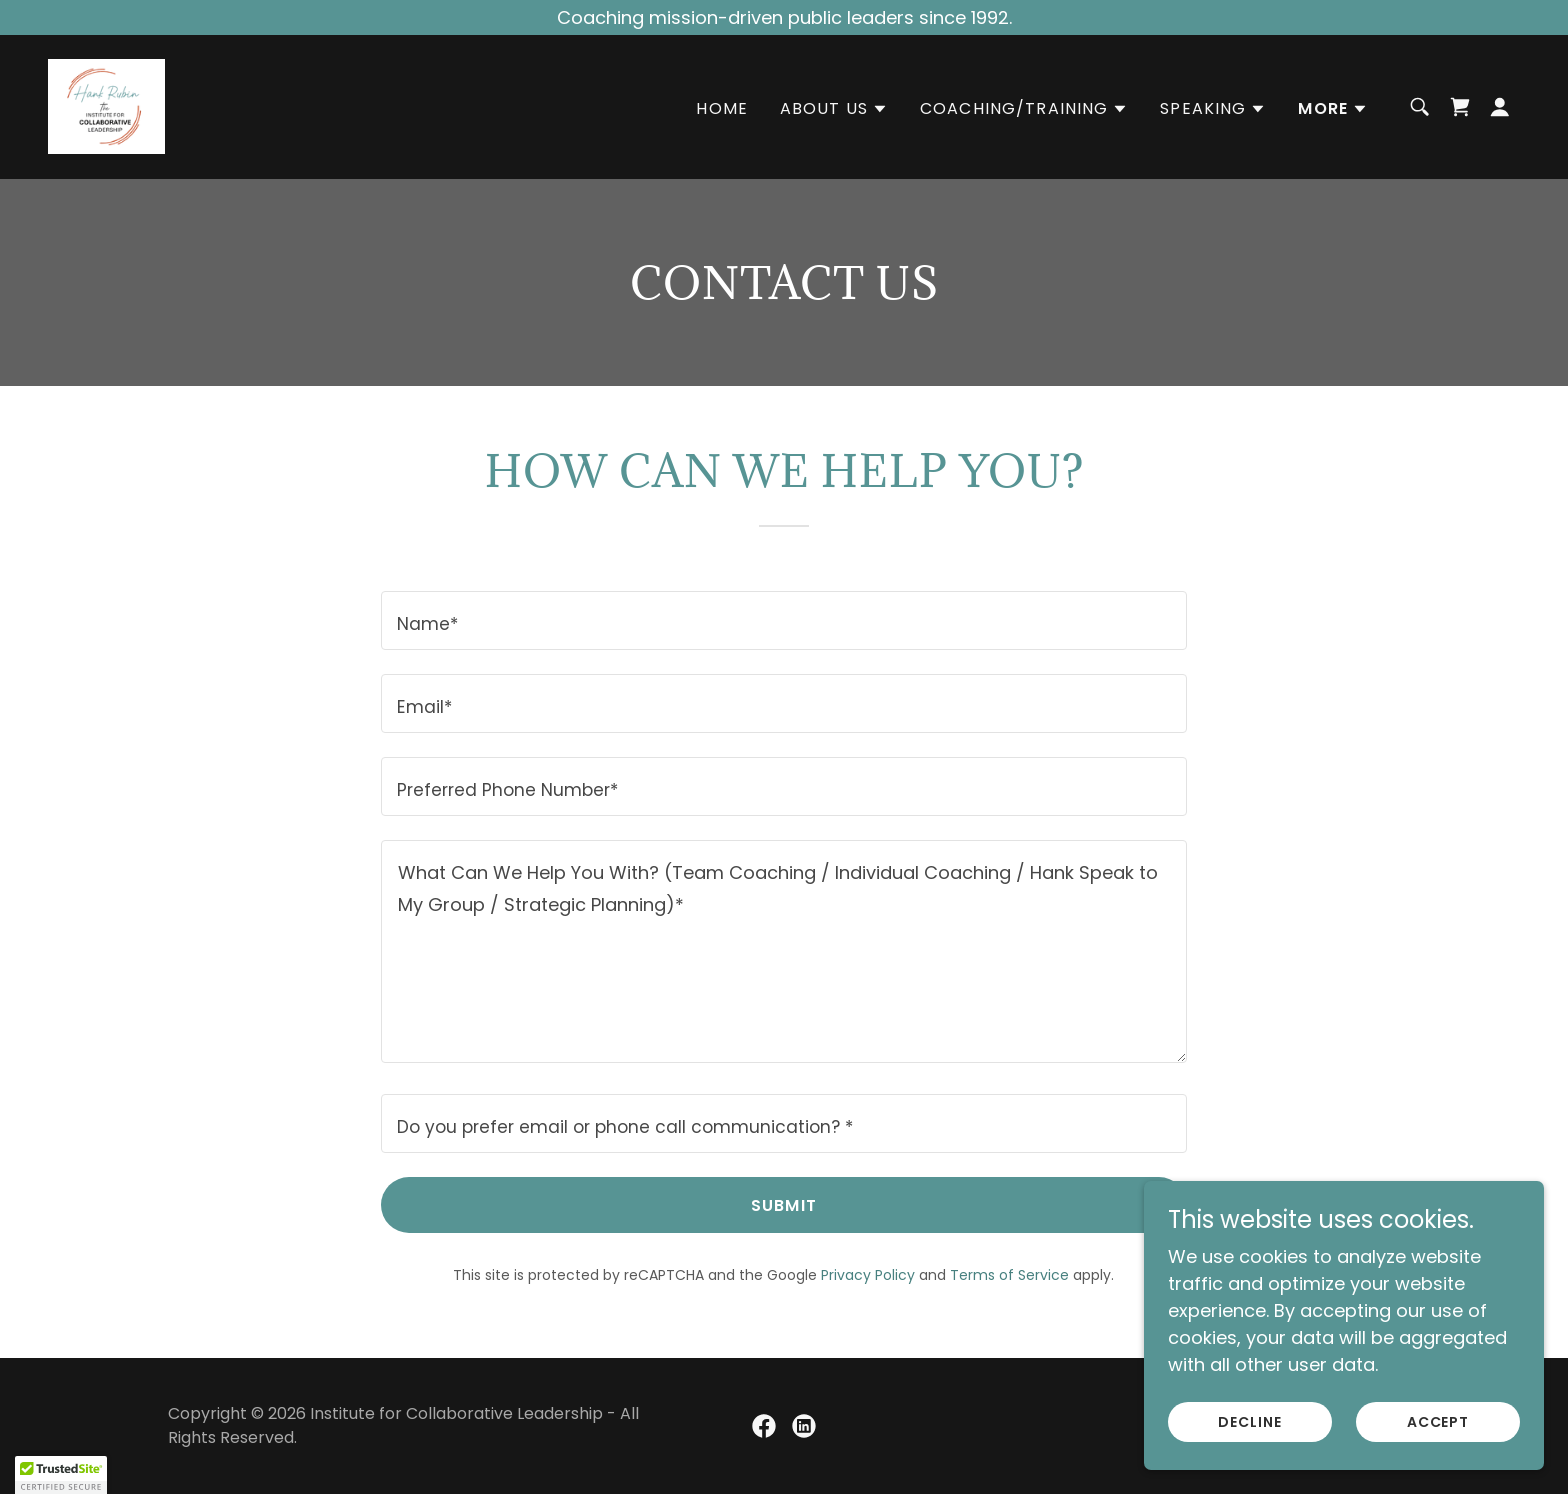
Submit (784, 1205)
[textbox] (783, 620)
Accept (1438, 1422)
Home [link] (722, 109)
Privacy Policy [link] (868, 1275)
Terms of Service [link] (1009, 1275)
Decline (1250, 1422)
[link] (106, 105)
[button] (834, 110)
